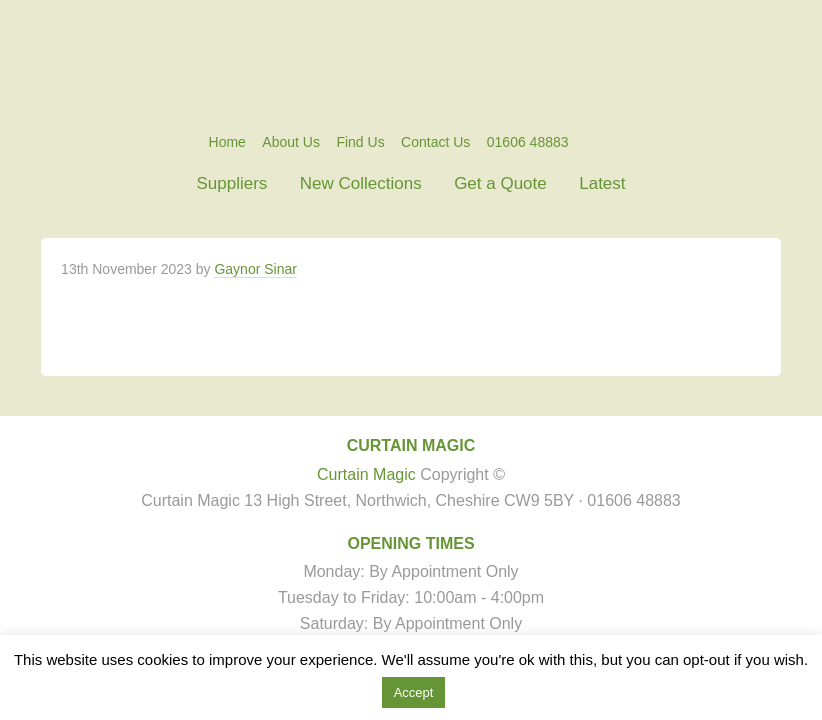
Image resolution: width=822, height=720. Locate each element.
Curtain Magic (411, 65)
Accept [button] (414, 692)
